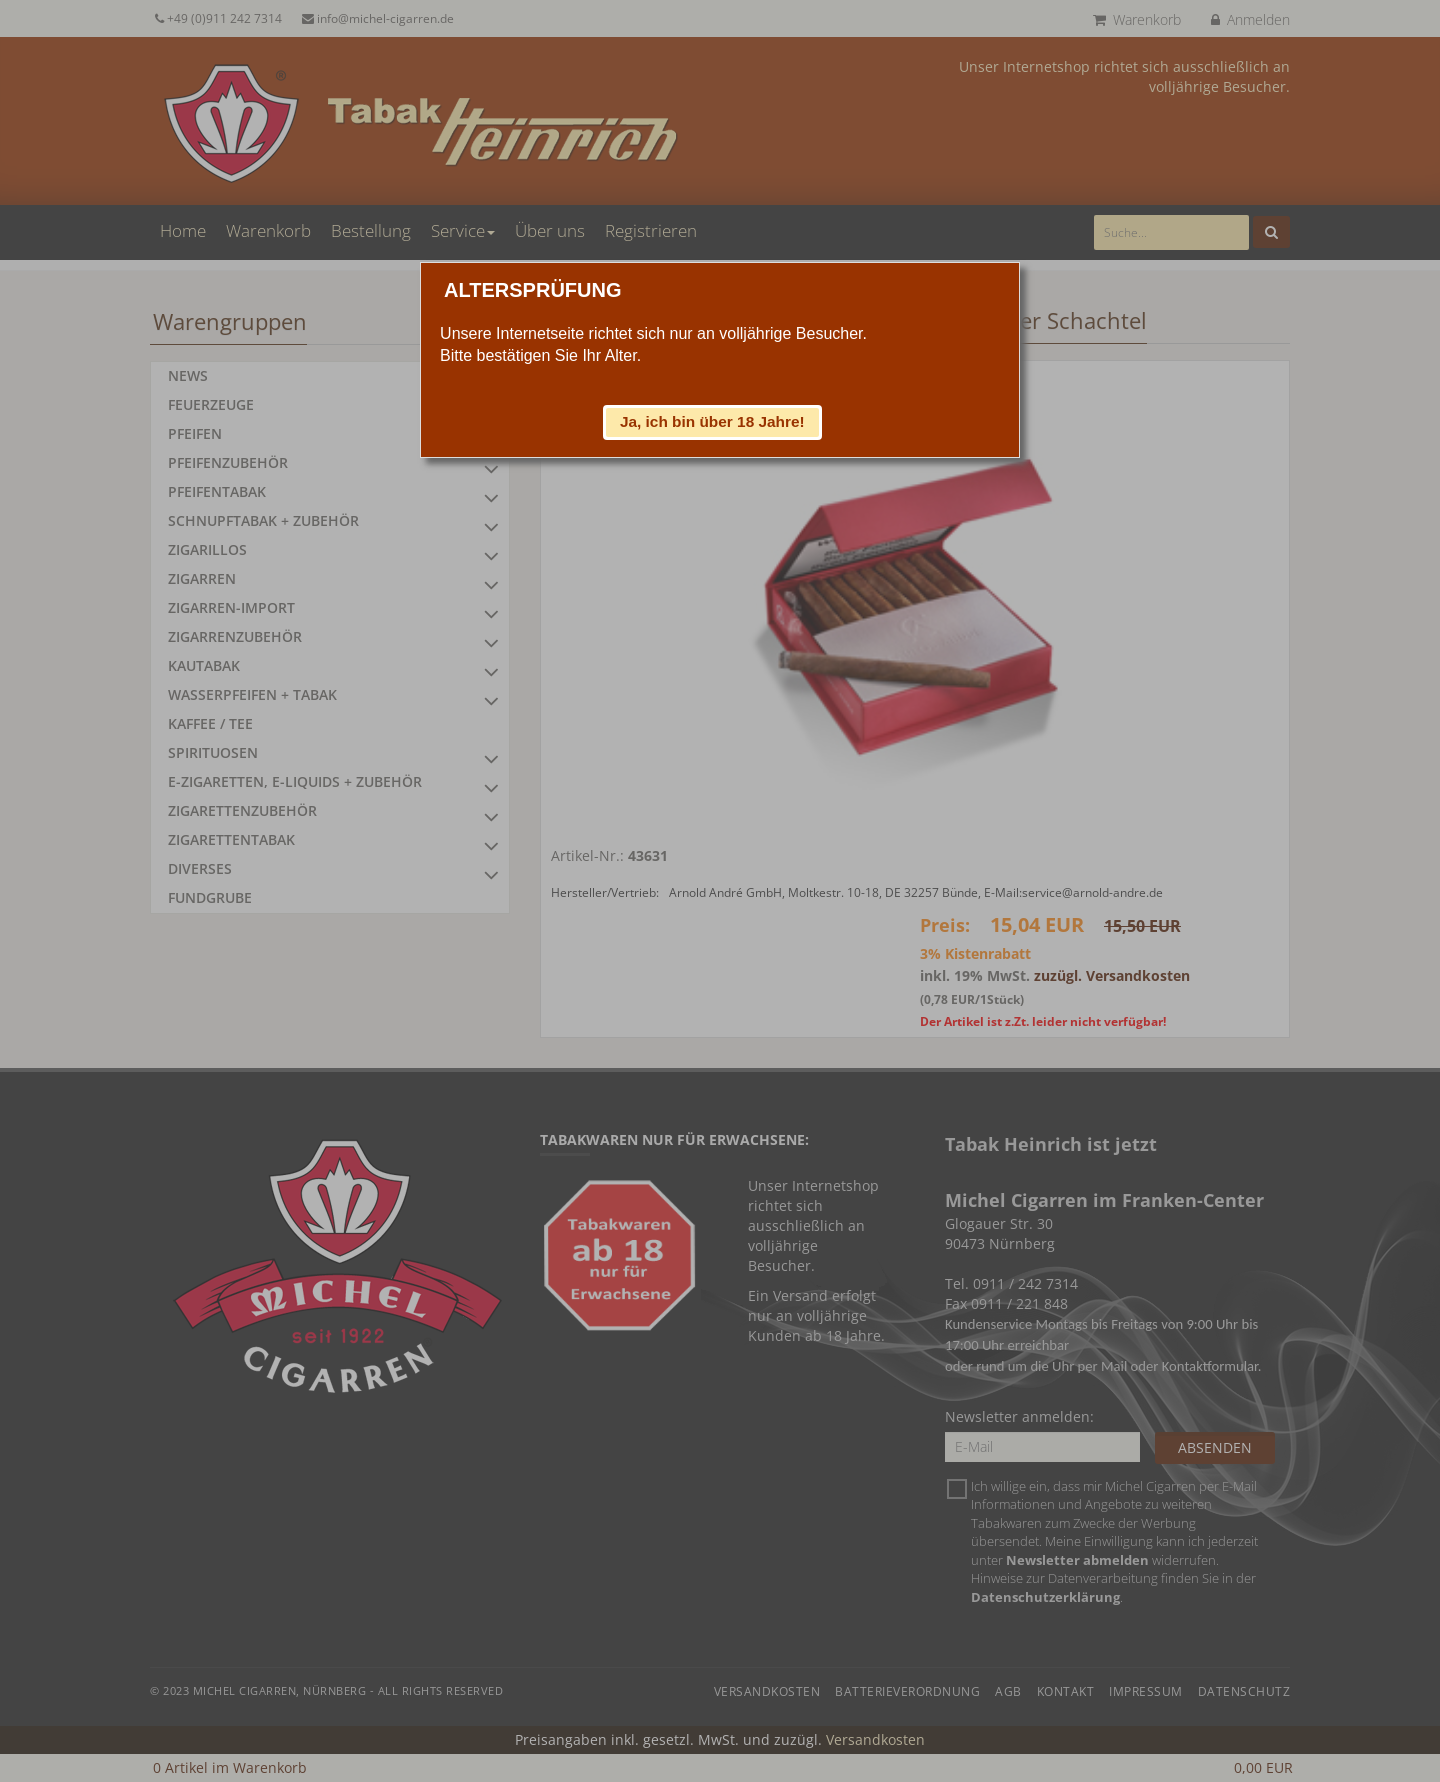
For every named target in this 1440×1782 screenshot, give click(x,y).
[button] (713, 422)
